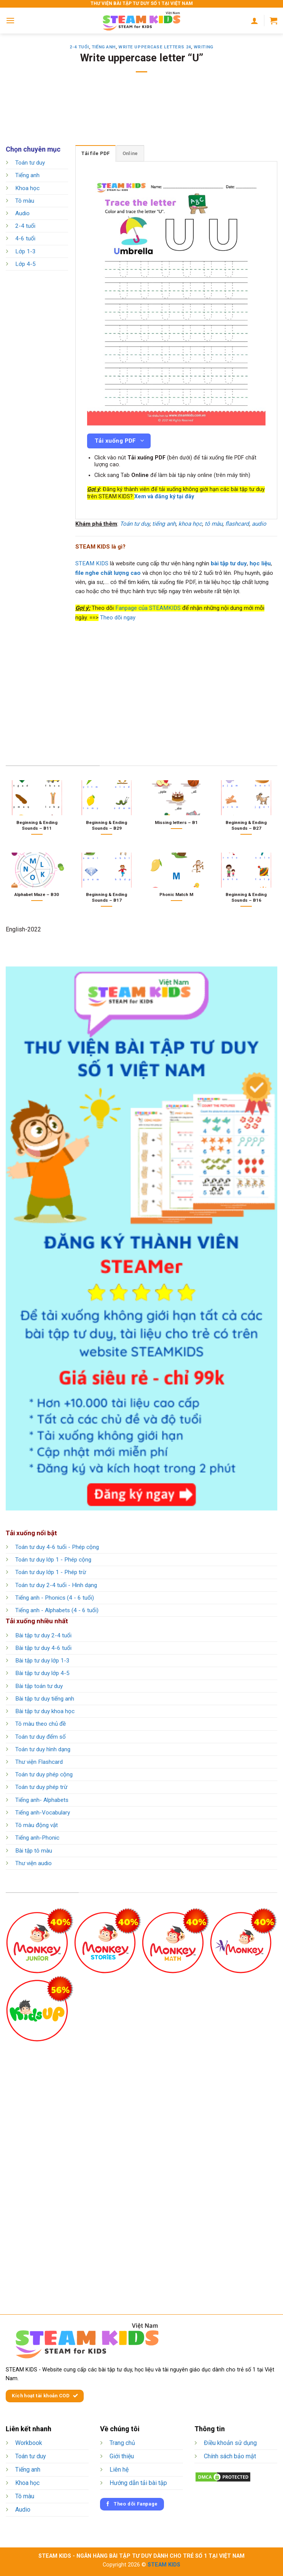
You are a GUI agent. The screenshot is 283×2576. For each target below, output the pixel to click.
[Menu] (10, 20)
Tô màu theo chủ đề (40, 1723)
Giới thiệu (122, 2456)
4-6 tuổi (25, 238)
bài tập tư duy (229, 563)
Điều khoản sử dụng (230, 2442)
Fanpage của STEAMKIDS (148, 608)
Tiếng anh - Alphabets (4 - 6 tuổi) (57, 1610)
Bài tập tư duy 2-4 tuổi (43, 1635)
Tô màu (24, 200)
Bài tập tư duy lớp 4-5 (42, 1673)
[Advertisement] (144, 114)
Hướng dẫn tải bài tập (138, 2482)
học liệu (260, 563)
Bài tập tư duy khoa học (45, 1711)
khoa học (190, 523)
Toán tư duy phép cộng (44, 1774)
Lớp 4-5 (25, 264)
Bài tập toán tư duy (39, 1686)
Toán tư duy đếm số (40, 1736)
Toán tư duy (30, 162)
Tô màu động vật (36, 1825)
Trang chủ (122, 2442)
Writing (203, 47)
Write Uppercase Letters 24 (154, 47)
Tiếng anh (104, 47)
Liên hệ (119, 2469)
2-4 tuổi (79, 47)
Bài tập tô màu (33, 1850)
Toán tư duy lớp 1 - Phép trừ (50, 1572)
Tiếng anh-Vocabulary (42, 1812)
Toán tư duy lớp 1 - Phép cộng (53, 1559)
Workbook (28, 2442)
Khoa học (27, 188)
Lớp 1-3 (25, 251)
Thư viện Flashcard (39, 1761)
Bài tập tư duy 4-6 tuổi (43, 1648)
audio (259, 523)
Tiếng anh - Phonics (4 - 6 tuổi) (54, 1597)
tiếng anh (164, 523)
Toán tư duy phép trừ (41, 1787)
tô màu (214, 523)
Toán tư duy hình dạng (42, 1749)
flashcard (237, 523)
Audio (22, 213)
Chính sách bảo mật (230, 2456)
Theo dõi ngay (117, 617)
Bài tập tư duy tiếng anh (44, 1698)
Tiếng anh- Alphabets (41, 1800)
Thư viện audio (33, 1863)
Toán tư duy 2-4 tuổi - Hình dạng (56, 1585)
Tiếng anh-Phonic (37, 1837)
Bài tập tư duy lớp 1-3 (42, 1660)
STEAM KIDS (91, 563)
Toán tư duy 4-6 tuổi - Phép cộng (57, 1547)
